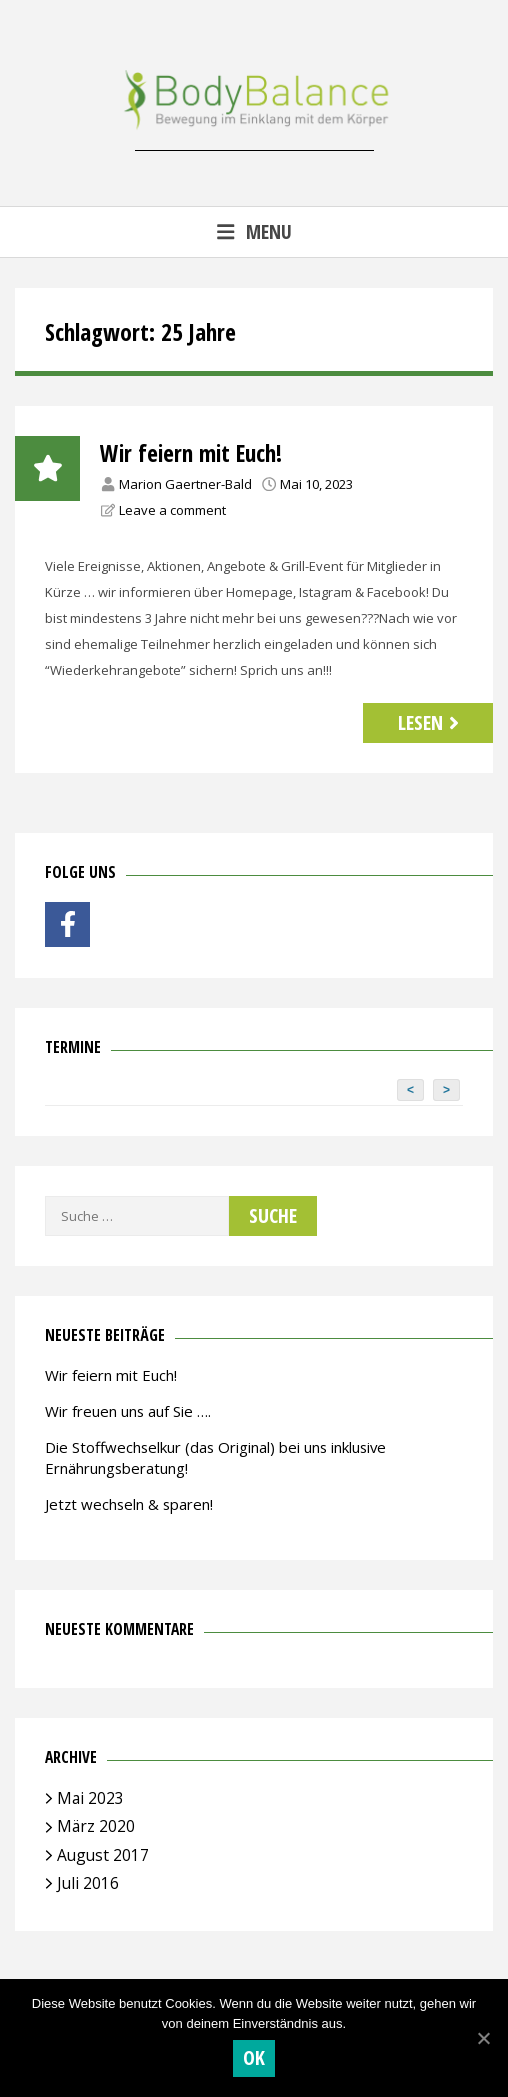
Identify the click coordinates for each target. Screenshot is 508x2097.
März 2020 (96, 1826)
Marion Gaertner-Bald (185, 484)
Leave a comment (172, 510)
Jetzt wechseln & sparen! (129, 1504)
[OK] (483, 2038)
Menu (254, 231)
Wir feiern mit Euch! (191, 453)
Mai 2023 (90, 1798)
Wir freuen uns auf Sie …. (128, 1411)
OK (254, 2057)
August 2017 (103, 1855)
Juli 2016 (88, 1883)
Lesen (431, 722)
